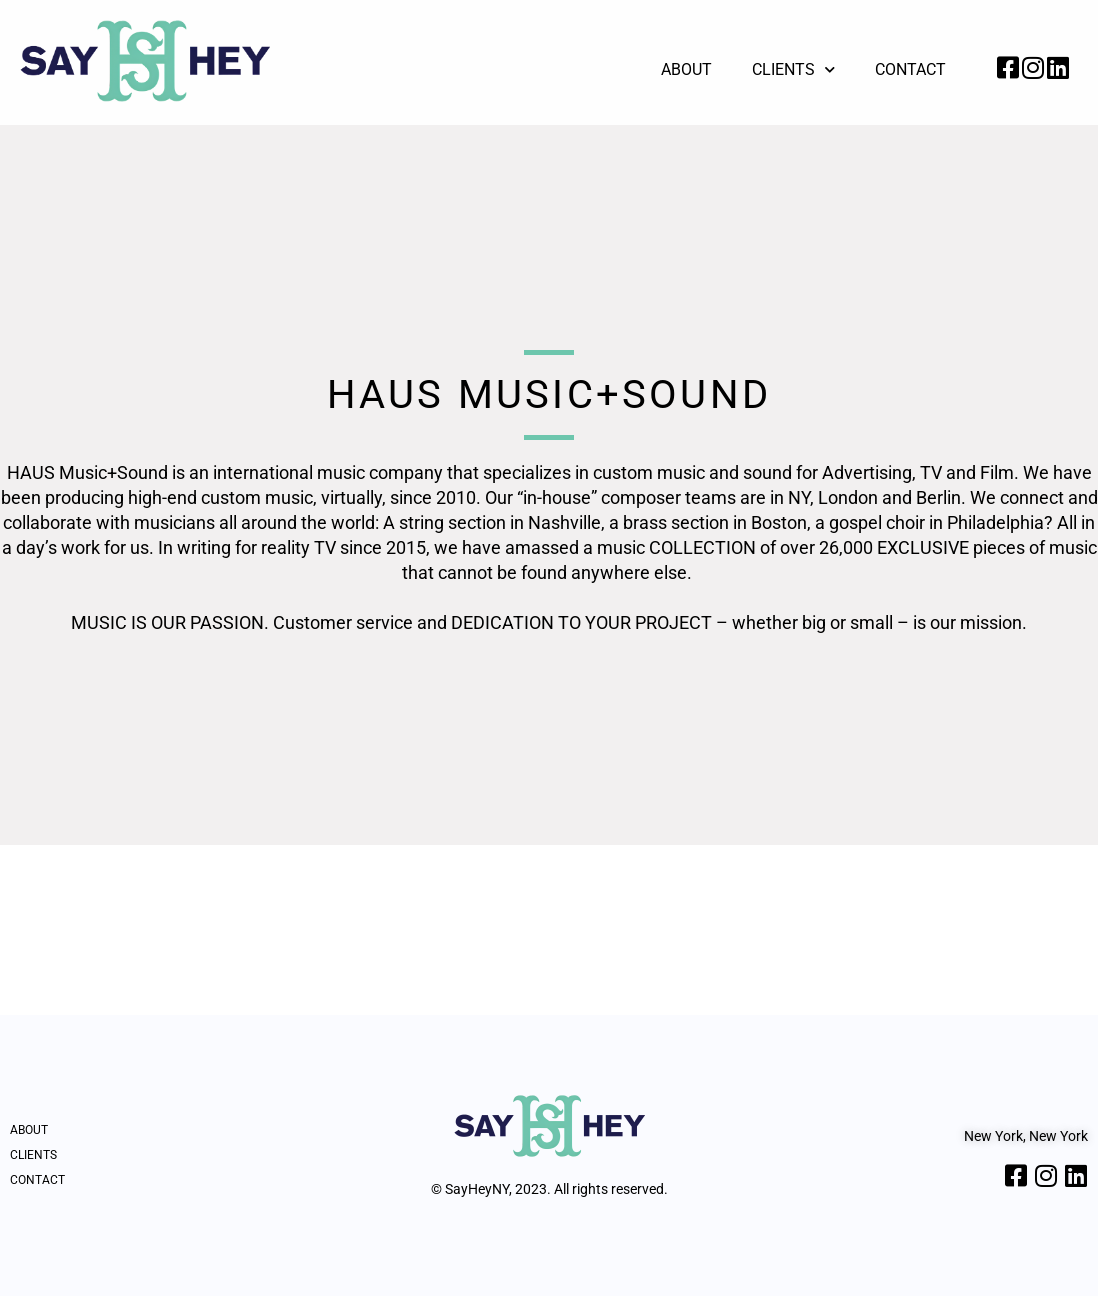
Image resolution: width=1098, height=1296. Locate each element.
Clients (793, 69)
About (686, 69)
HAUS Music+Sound (549, 394)
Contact (910, 69)
